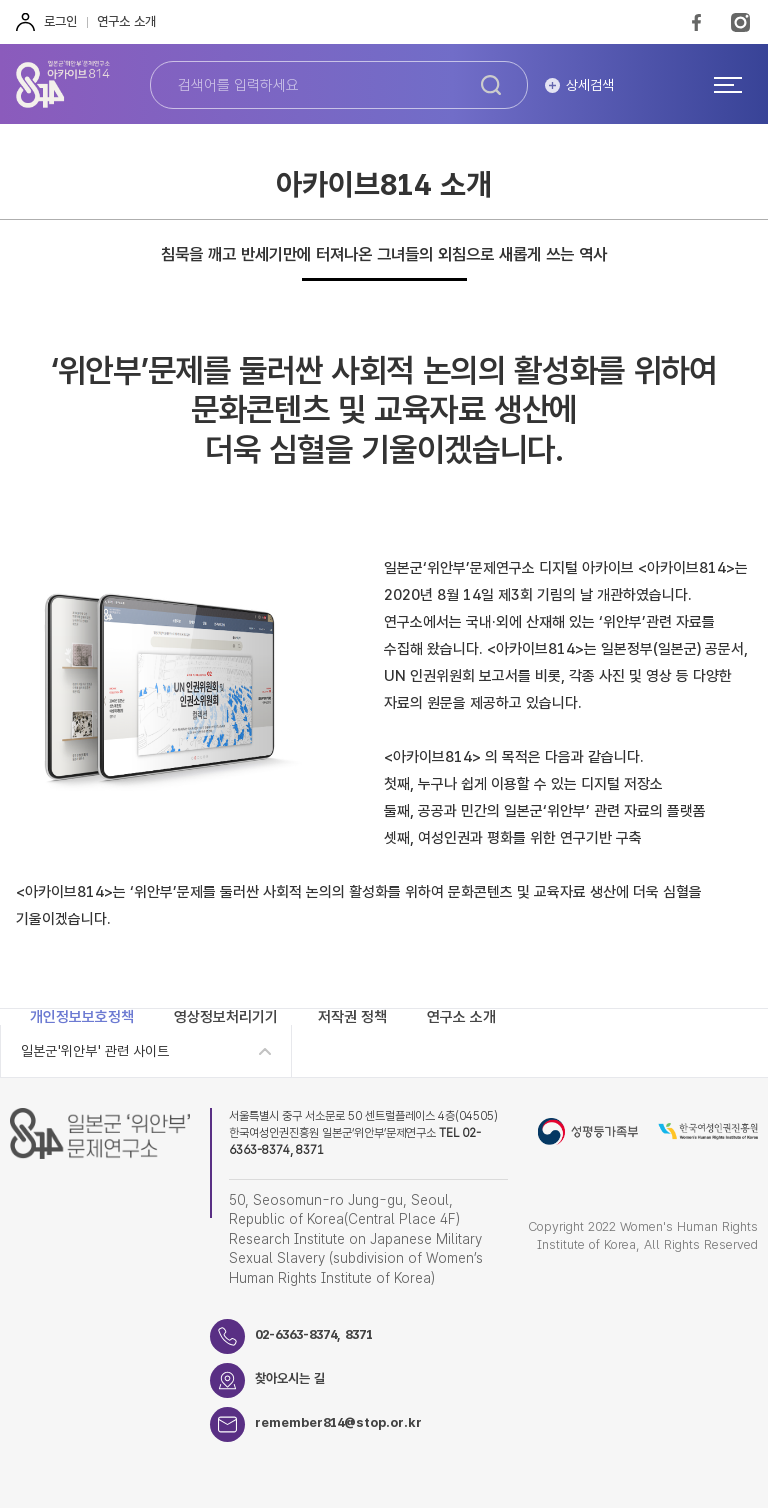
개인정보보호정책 (82, 1017)
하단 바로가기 (0, 0)
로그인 (60, 21)
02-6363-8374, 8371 (314, 1334)
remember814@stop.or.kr (338, 1422)
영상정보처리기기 (226, 1017)
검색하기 (491, 85)
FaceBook (696, 22)
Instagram (740, 22)
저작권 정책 (352, 1017)
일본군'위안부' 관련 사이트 (95, 1051)
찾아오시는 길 (290, 1378)
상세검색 (590, 85)
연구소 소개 (126, 21)
